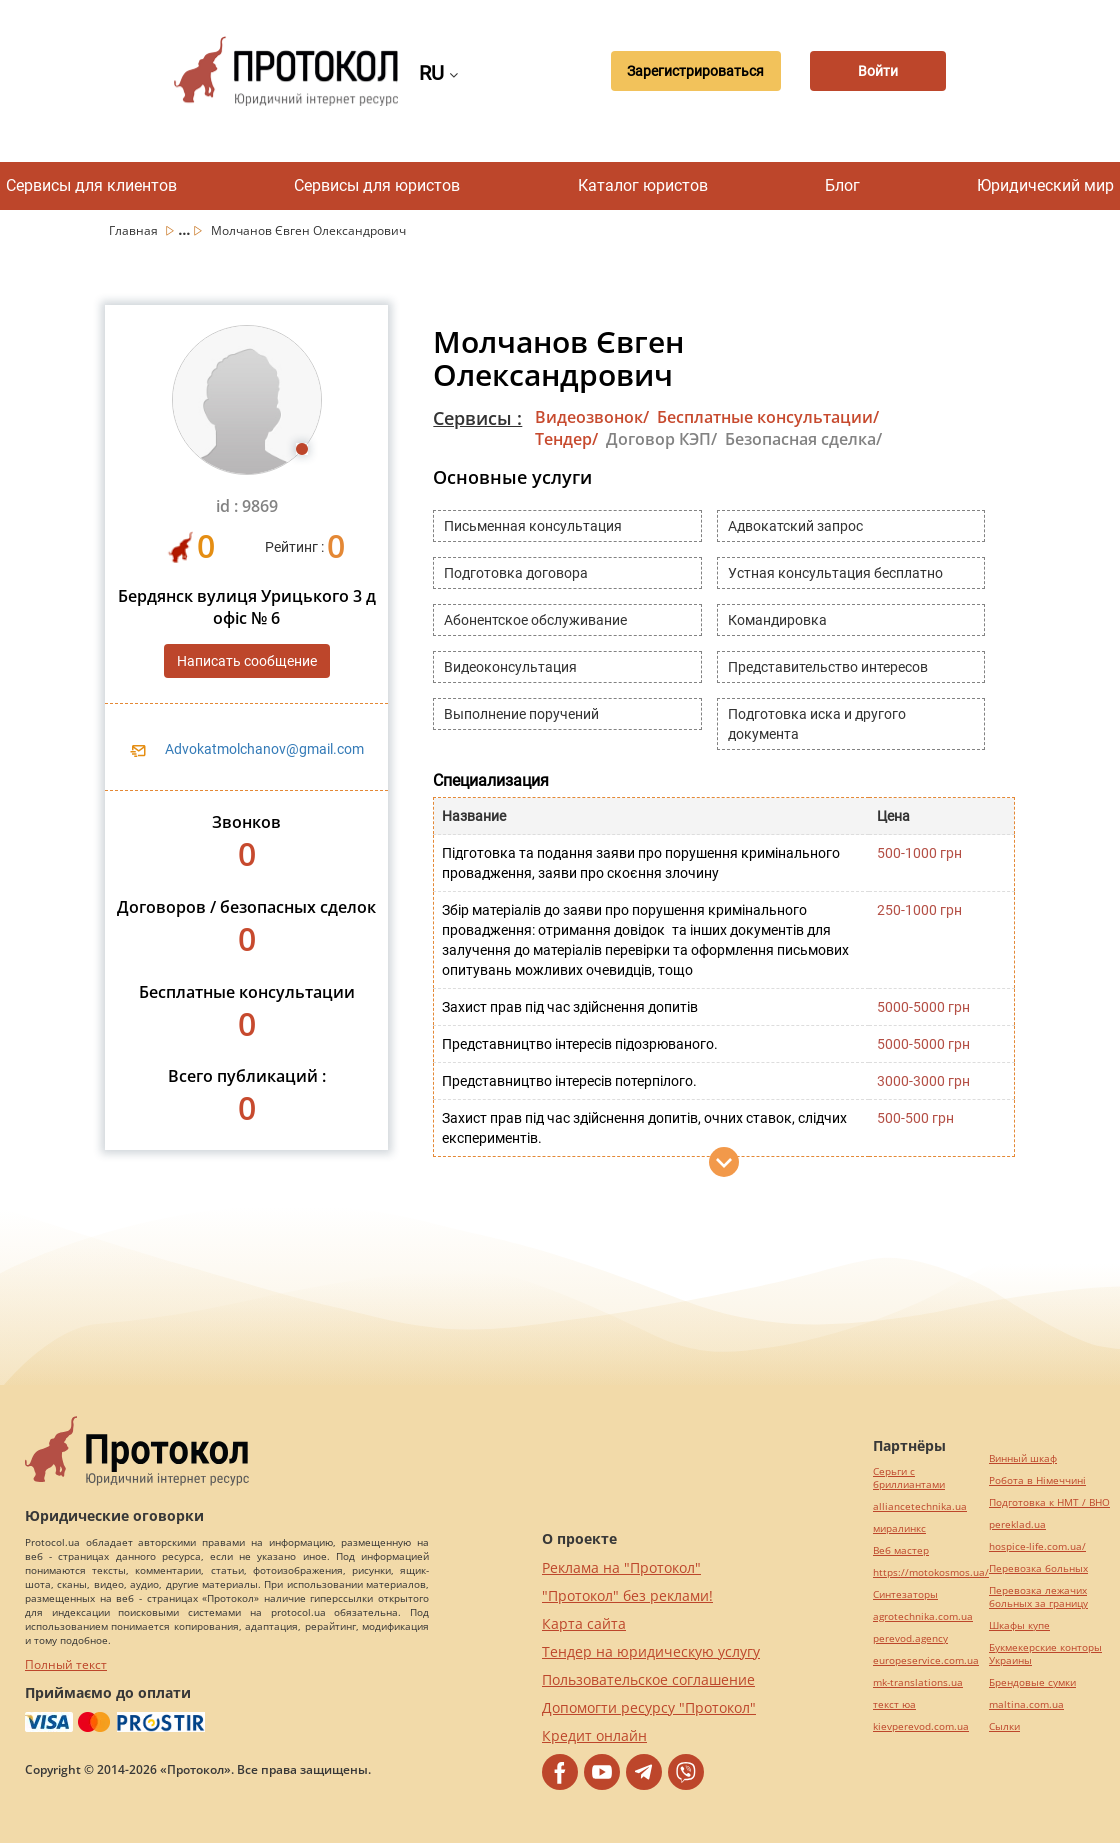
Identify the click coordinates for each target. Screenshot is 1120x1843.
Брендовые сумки (1032, 1682)
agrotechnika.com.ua (923, 1616)
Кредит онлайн (594, 1735)
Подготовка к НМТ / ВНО (1049, 1502)
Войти (878, 71)
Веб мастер (901, 1550)
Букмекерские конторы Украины (1045, 1654)
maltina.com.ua (1026, 1704)
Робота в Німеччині (1037, 1480)
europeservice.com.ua (926, 1660)
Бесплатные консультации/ (768, 417)
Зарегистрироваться (691, 71)
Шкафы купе (1019, 1625)
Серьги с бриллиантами (909, 1478)
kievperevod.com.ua (921, 1726)
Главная (135, 230)
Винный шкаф (1023, 1458)
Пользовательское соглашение (648, 1679)
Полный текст (66, 1664)
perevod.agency (910, 1638)
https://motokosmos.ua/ (931, 1572)
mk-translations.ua (918, 1682)
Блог (842, 185)
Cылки (1004, 1726)
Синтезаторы (905, 1594)
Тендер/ (566, 439)
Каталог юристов (643, 185)
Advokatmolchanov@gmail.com (264, 749)
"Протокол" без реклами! (627, 1595)
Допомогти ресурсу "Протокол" (649, 1707)
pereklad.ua (1017, 1524)
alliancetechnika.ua (920, 1506)
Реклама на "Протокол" (621, 1567)
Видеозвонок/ (592, 417)
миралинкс (899, 1528)
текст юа (894, 1704)
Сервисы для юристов (377, 185)
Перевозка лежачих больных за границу (1038, 1597)
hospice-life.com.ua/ (1037, 1546)
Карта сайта (584, 1623)
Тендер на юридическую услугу (651, 1651)
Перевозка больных (1038, 1568)
